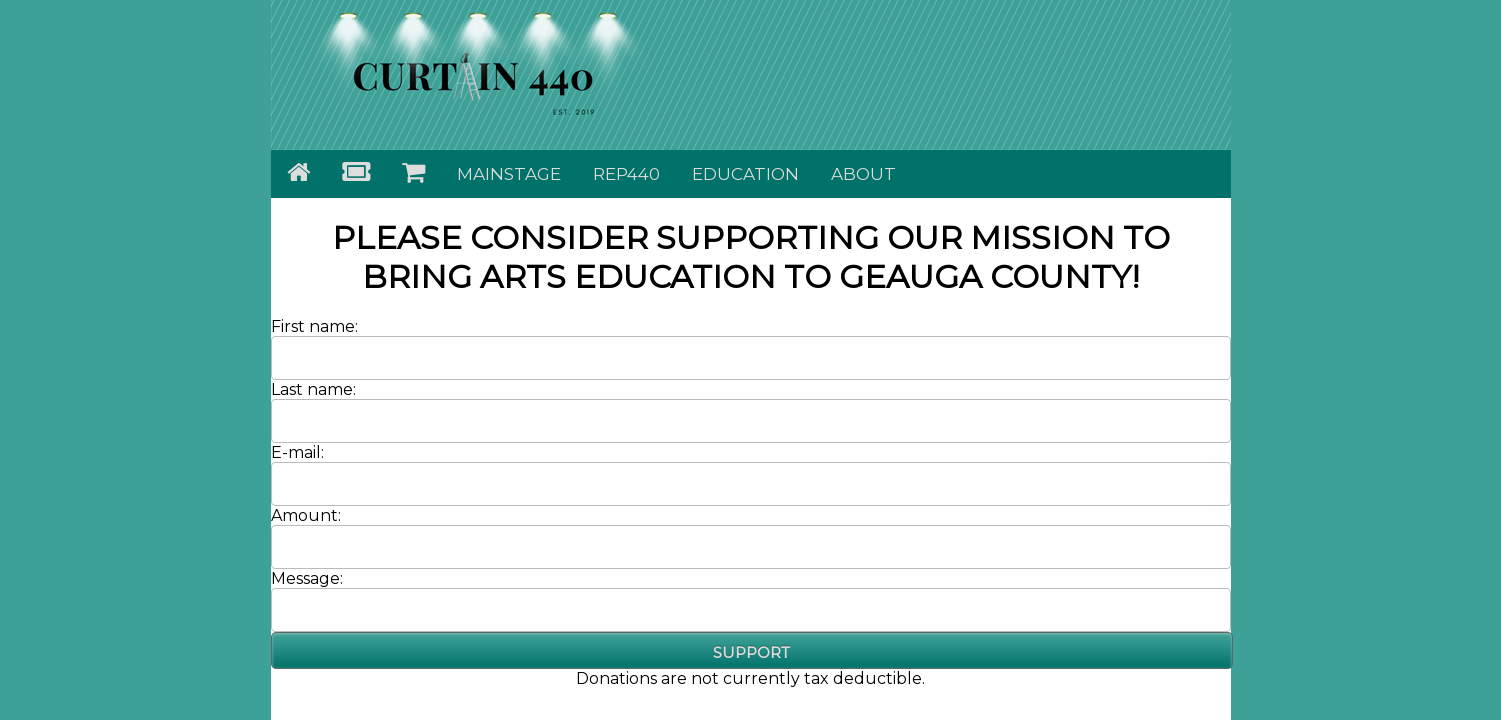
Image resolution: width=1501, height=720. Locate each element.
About (863, 174)
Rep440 (626, 174)
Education (745, 174)
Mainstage (509, 174)
